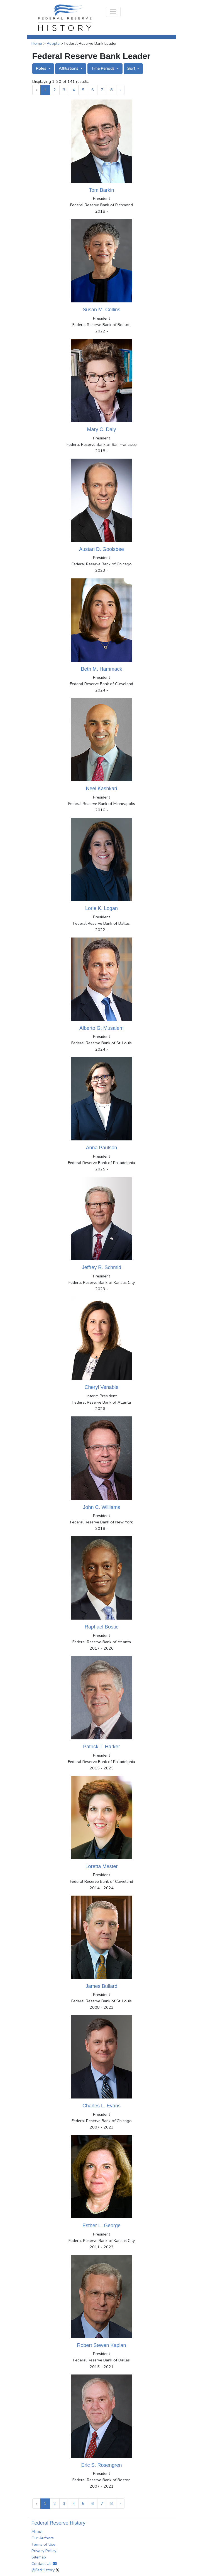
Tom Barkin (101, 190)
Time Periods (103, 68)
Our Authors (42, 2538)
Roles (41, 68)
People (53, 43)
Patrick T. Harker (101, 1746)
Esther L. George (101, 2225)
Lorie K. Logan (101, 908)
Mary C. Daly (101, 429)
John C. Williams (101, 1507)
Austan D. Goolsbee (101, 549)
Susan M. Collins (101, 309)
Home (36, 43)
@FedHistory (45, 2570)
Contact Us (44, 2563)
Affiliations (69, 68)
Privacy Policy (43, 2550)
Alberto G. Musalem (101, 1028)
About (37, 2531)
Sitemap (38, 2557)
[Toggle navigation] (113, 12)
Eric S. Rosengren (101, 2465)
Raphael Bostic (101, 1627)
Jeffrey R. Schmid (101, 1267)
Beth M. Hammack (101, 669)
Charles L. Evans (101, 2105)
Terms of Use (43, 2544)
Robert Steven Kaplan (101, 2345)
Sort (131, 68)
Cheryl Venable (101, 1387)
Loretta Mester (101, 1866)
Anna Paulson (101, 1147)
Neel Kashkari (101, 788)
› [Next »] (120, 90)
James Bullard (101, 1986)
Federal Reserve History (58, 2523)
